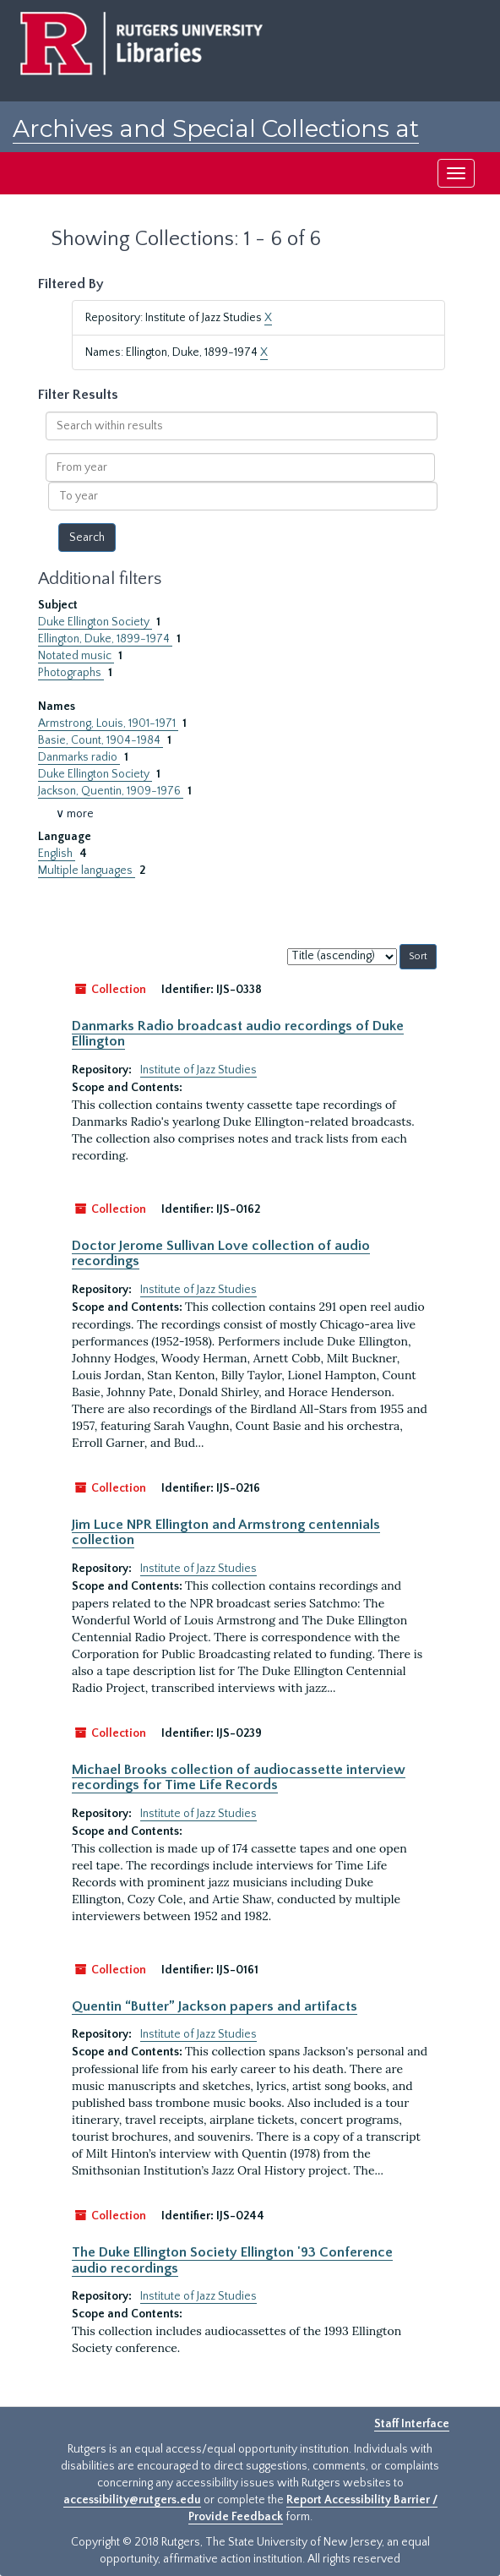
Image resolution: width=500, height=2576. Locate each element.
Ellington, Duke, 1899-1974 (105, 639)
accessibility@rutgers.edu (132, 2500)
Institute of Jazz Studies (198, 1070)
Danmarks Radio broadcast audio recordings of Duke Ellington (238, 1033)
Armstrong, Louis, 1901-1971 (108, 723)
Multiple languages (86, 870)
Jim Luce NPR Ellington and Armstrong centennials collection (226, 1532)
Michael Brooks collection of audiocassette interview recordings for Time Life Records (238, 1777)
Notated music (76, 656)
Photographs (71, 672)
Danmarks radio (79, 757)
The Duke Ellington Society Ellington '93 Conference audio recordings (232, 2260)
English (56, 853)
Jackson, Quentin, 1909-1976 (110, 791)
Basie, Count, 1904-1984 (100, 740)
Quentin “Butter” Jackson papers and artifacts (214, 2006)
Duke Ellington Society (95, 622)
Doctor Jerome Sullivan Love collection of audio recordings (221, 1253)
